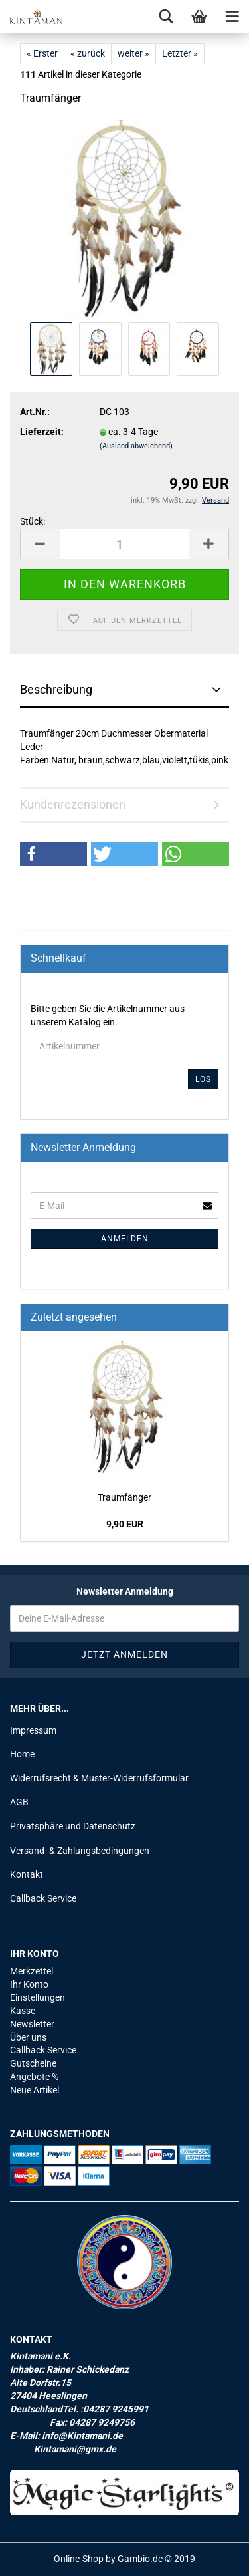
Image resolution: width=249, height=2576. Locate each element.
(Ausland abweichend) (136, 446)
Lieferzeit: (42, 431)
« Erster (42, 53)
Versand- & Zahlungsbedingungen (79, 1850)
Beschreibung (56, 689)
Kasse (22, 2010)
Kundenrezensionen (72, 804)
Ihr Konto (29, 1984)
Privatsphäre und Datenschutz (72, 1826)
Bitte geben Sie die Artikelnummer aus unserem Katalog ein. (108, 1015)
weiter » (133, 53)
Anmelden (125, 1238)
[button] (53, 854)
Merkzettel (31, 1971)
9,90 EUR (124, 1524)
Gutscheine (33, 2063)
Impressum (33, 1730)
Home (22, 1754)
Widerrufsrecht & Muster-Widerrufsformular (99, 1778)
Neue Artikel (34, 2090)
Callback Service (43, 1898)
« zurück (87, 53)
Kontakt (26, 1874)
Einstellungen (37, 1997)
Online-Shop (79, 2558)
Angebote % (34, 2076)
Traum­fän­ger (124, 1497)
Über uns (28, 2037)
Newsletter (32, 2024)
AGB (19, 1802)
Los (203, 1079)
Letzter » (180, 53)
